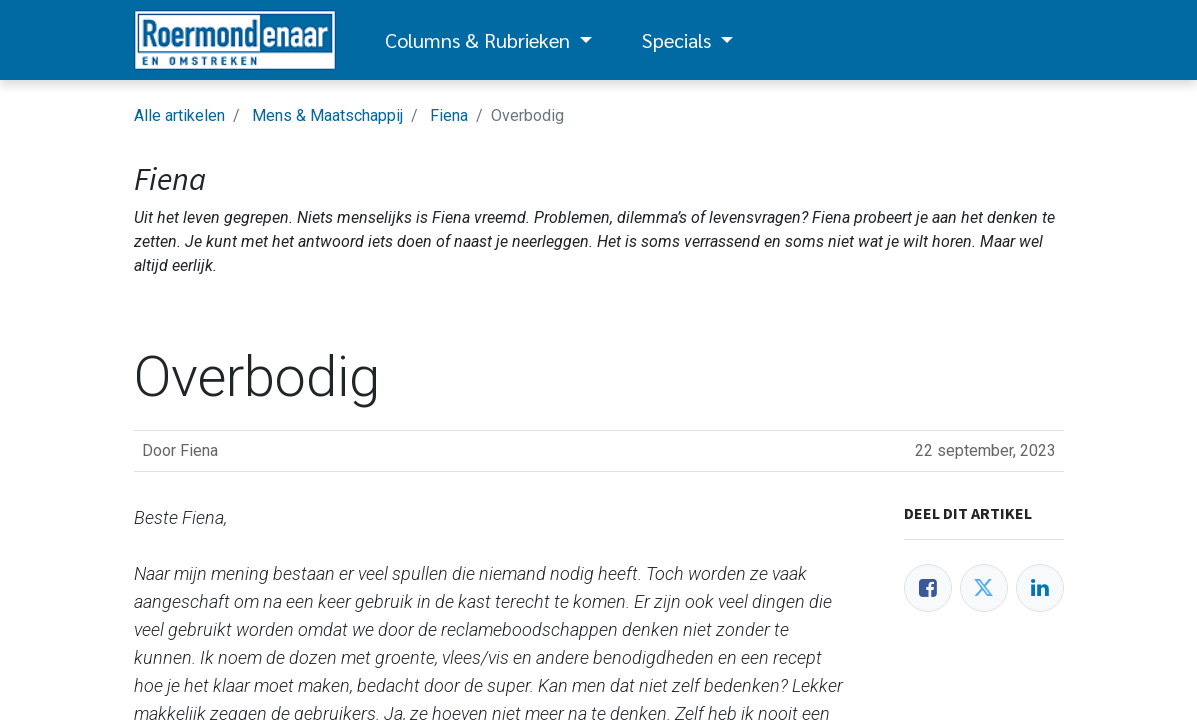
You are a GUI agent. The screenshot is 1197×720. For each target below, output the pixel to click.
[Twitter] (984, 588)
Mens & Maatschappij (327, 115)
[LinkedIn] (1040, 588)
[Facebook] (928, 588)
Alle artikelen (179, 115)
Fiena (449, 115)
